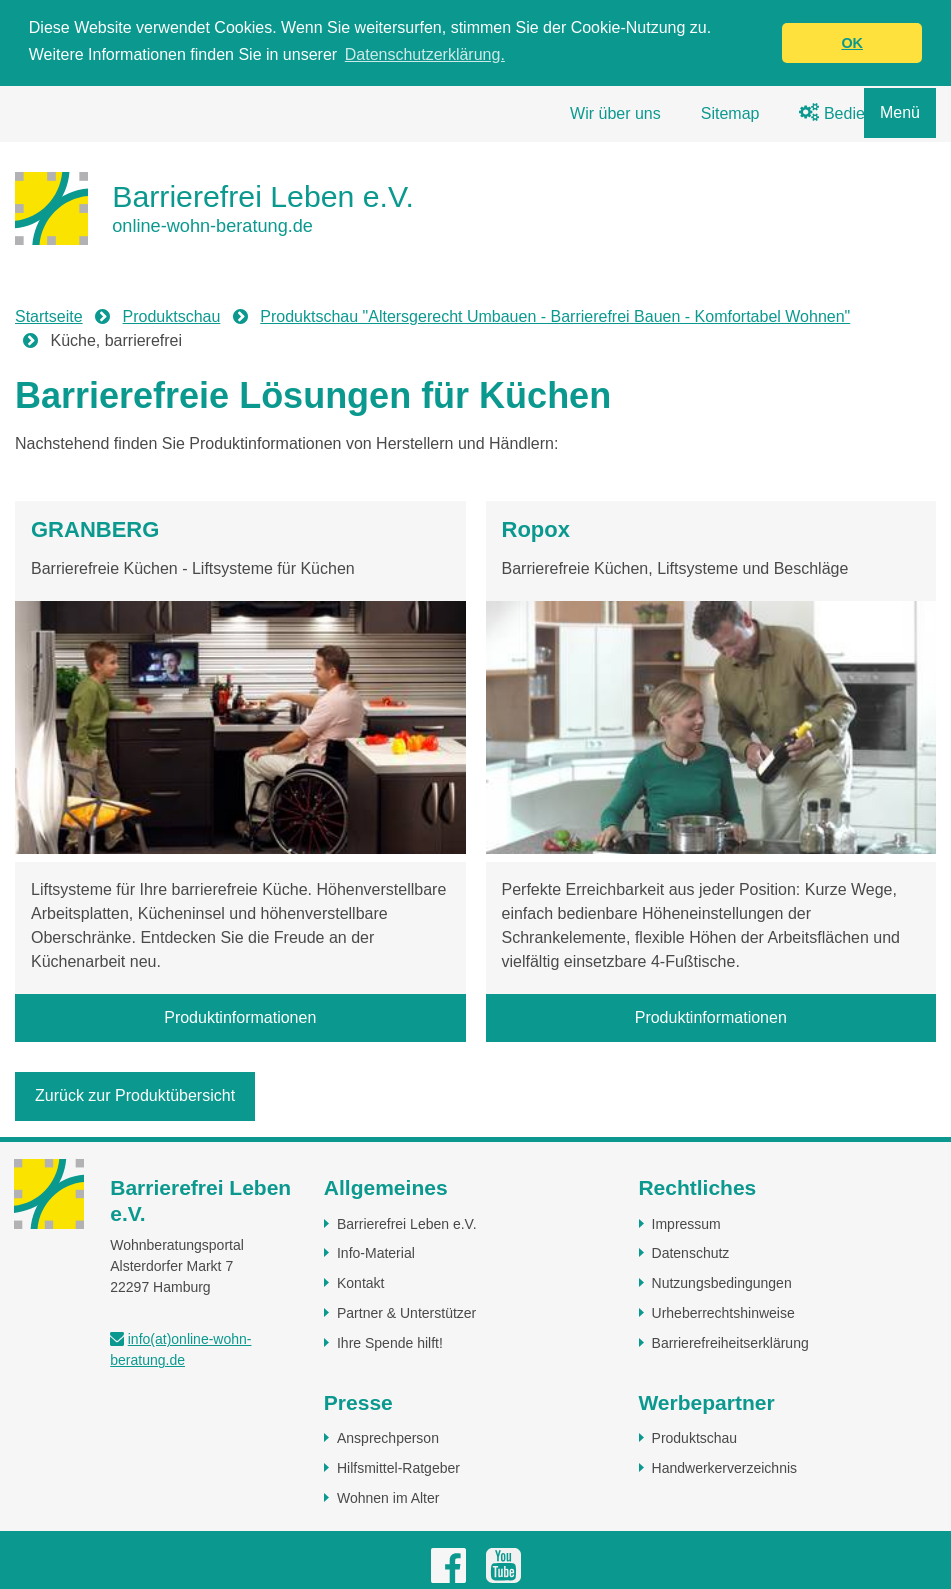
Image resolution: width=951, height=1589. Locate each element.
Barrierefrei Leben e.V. (407, 1223)
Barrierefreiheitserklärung (730, 1342)
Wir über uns (615, 113)
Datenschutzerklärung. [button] (425, 54)
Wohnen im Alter (388, 1497)
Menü (900, 112)
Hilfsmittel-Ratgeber (398, 1468)
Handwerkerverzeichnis (725, 1468)
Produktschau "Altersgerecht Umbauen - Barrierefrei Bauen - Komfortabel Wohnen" (555, 316)
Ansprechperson (388, 1438)
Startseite (49, 316)
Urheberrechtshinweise (723, 1312)
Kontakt (360, 1283)
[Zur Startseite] (214, 208)
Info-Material (376, 1253)
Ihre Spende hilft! (390, 1342)
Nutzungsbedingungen (722, 1283)
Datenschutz (691, 1253)
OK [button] (852, 43)
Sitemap (730, 113)
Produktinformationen (240, 1017)
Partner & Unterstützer (406, 1312)
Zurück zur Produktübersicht (135, 1095)
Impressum (686, 1223)
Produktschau (172, 316)
